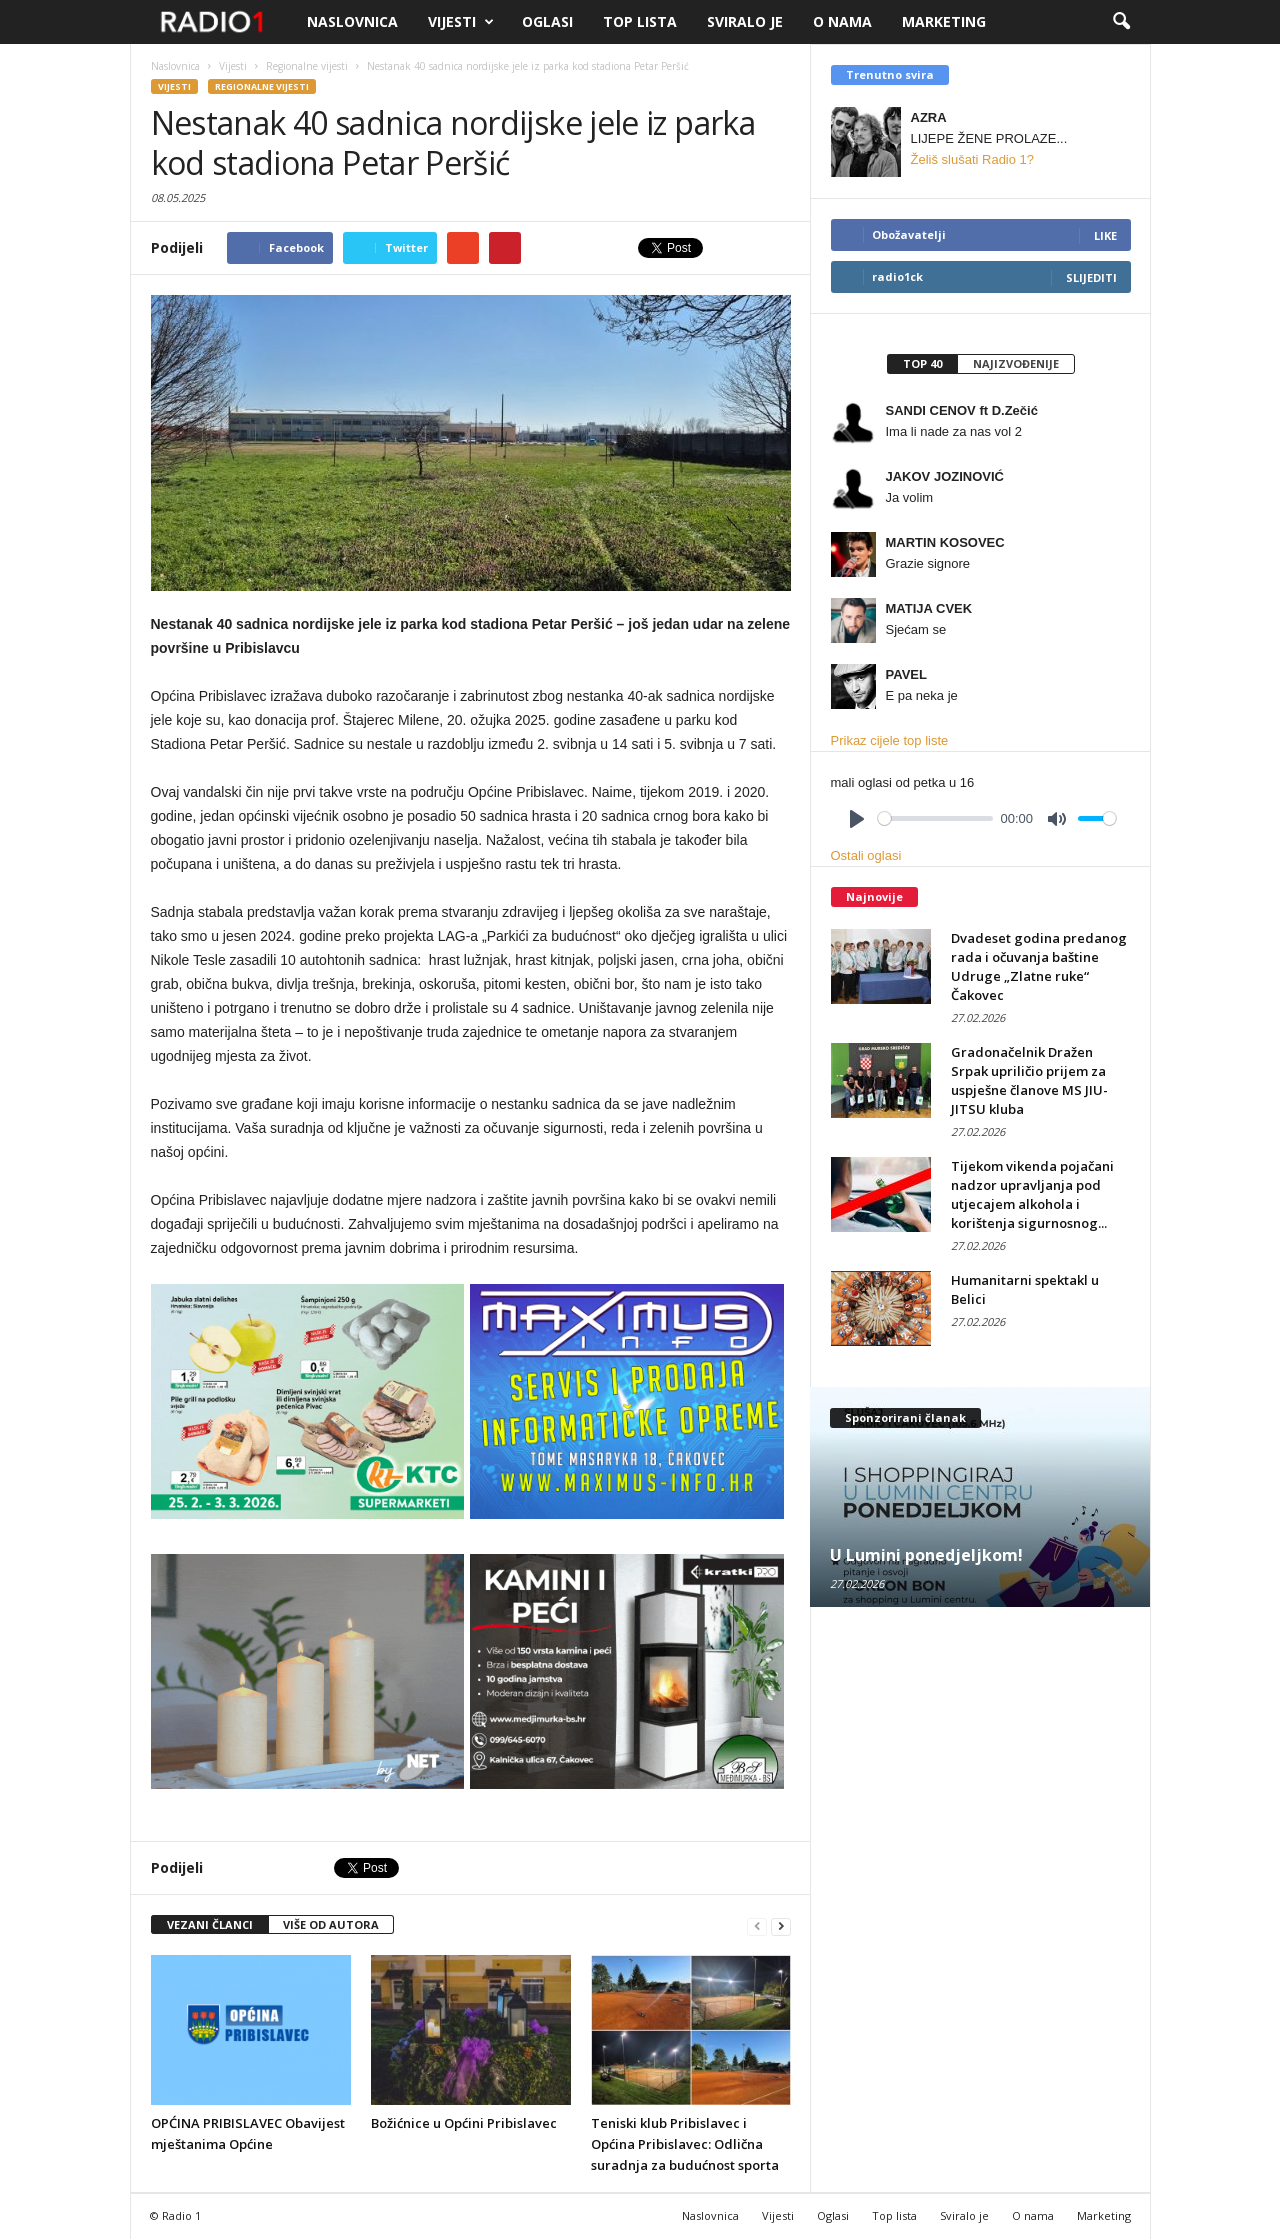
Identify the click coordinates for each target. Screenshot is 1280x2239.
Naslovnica (352, 21)
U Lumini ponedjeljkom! (926, 1555)
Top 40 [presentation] (922, 363)
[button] (1121, 22)
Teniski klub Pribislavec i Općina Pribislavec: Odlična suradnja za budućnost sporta (685, 2144)
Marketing (944, 21)
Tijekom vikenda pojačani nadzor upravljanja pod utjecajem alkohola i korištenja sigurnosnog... (1032, 1194)
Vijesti (461, 22)
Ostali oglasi (866, 855)
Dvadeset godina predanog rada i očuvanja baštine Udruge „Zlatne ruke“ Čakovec (1039, 966)
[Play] (857, 819)
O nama (842, 21)
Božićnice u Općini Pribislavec (464, 2123)
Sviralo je (745, 21)
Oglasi (547, 21)
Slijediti (1091, 277)
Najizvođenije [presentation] (1016, 363)
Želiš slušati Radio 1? (973, 159)
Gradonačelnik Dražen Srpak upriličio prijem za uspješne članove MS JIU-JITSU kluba (1029, 1080)
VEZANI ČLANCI (210, 1924)
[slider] (935, 818)
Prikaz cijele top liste (890, 740)
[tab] (922, 364)
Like (1105, 235)
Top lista (640, 21)
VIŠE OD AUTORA (331, 1924)
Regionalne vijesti (262, 86)
